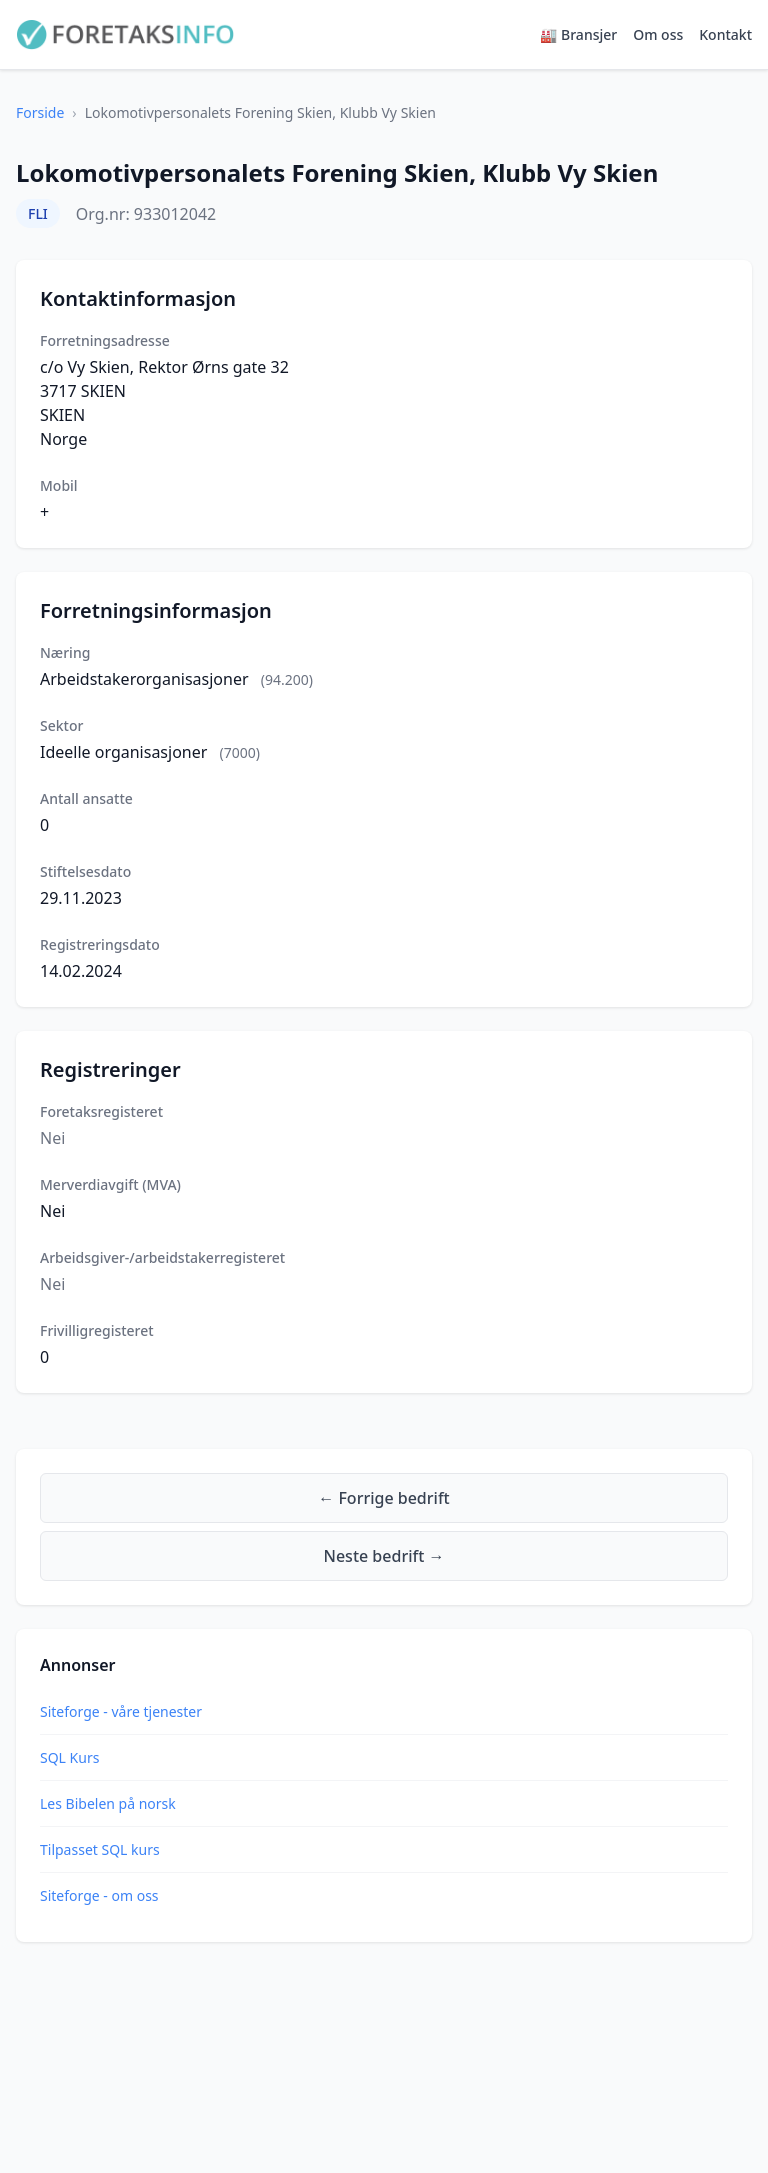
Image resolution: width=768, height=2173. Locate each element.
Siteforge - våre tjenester (121, 1711)
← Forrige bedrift (383, 1498)
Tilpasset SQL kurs (100, 1849)
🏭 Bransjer (578, 34)
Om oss (658, 34)
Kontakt (725, 34)
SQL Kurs (69, 1757)
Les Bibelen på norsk (108, 1803)
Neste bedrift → (384, 1556)
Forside (40, 112)
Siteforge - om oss (99, 1895)
